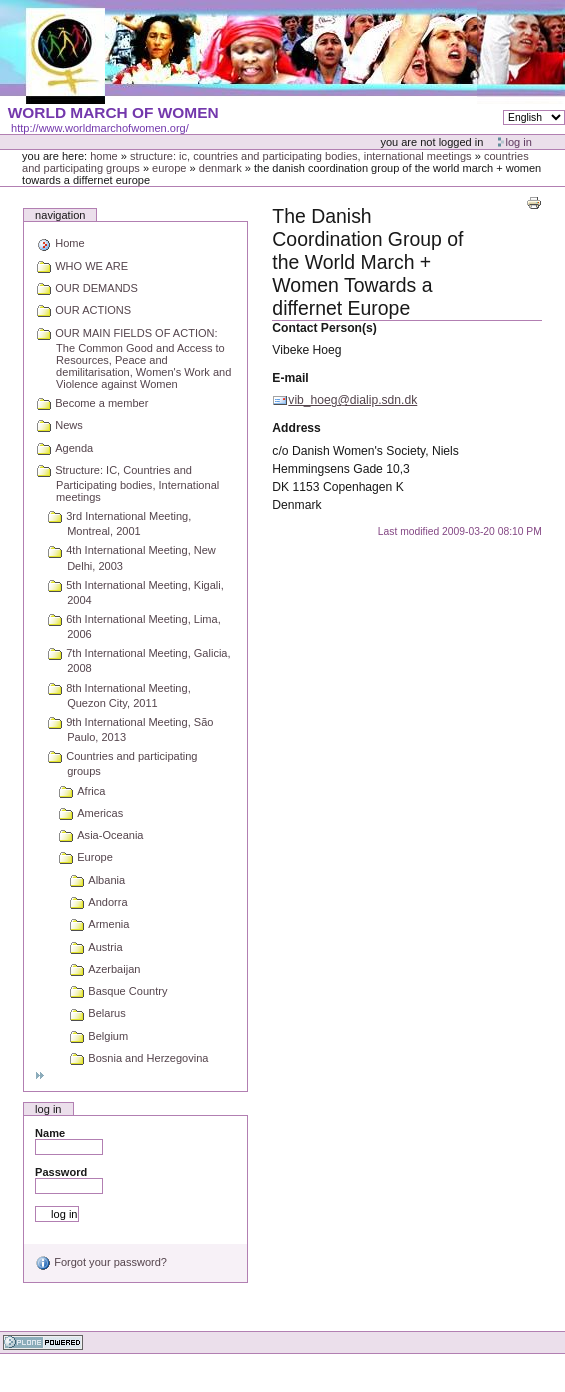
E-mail (290, 378)
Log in (519, 142)
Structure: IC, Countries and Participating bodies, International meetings (301, 156)
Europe (169, 168)
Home (104, 156)
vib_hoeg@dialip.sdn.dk (352, 400)
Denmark (220, 168)
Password (61, 1172)
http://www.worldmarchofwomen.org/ (100, 128)
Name (50, 1133)
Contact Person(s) (324, 328)
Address (296, 428)
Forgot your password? (101, 1262)
